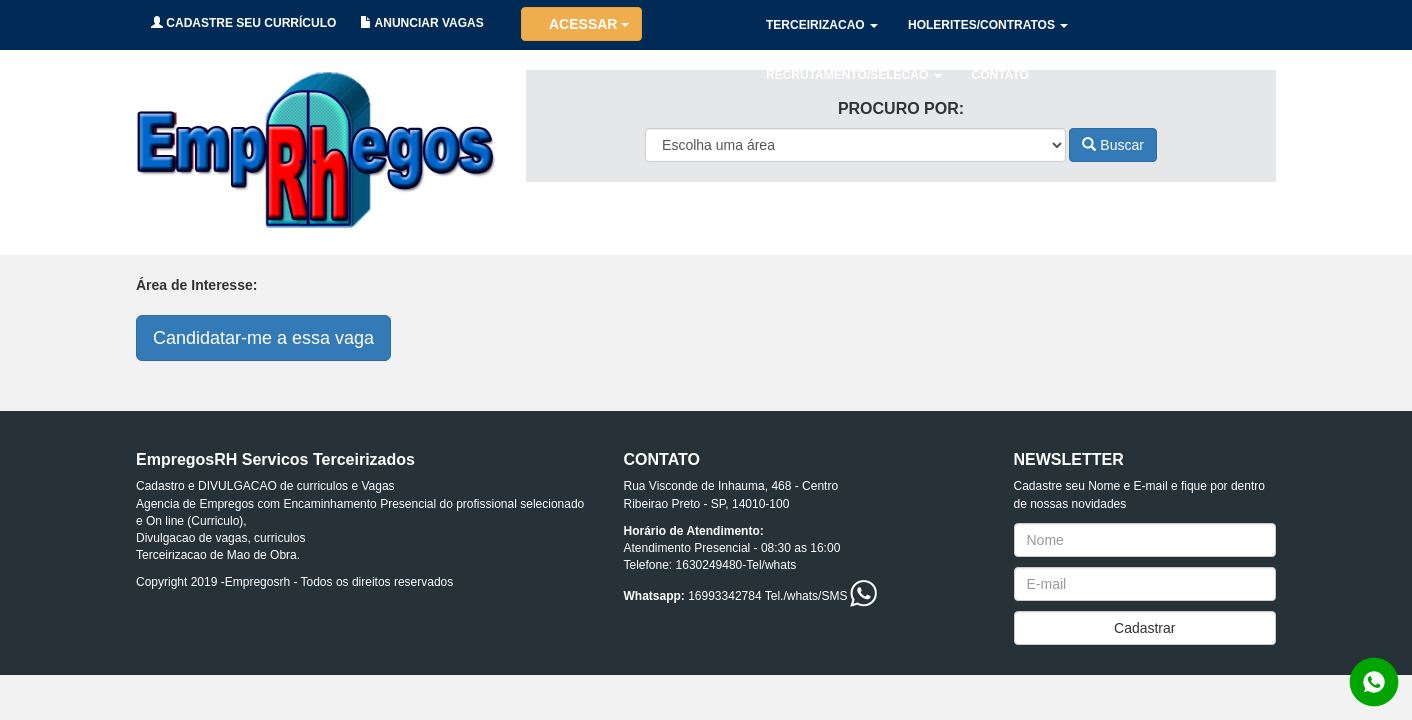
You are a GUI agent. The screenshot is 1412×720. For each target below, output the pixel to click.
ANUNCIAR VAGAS (422, 23)
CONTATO (1000, 75)
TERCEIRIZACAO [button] (822, 25)
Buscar (1112, 145)
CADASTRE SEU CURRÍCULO (243, 23)
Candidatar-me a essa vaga (263, 338)
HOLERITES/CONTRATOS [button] (988, 25)
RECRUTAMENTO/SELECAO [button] (854, 75)
